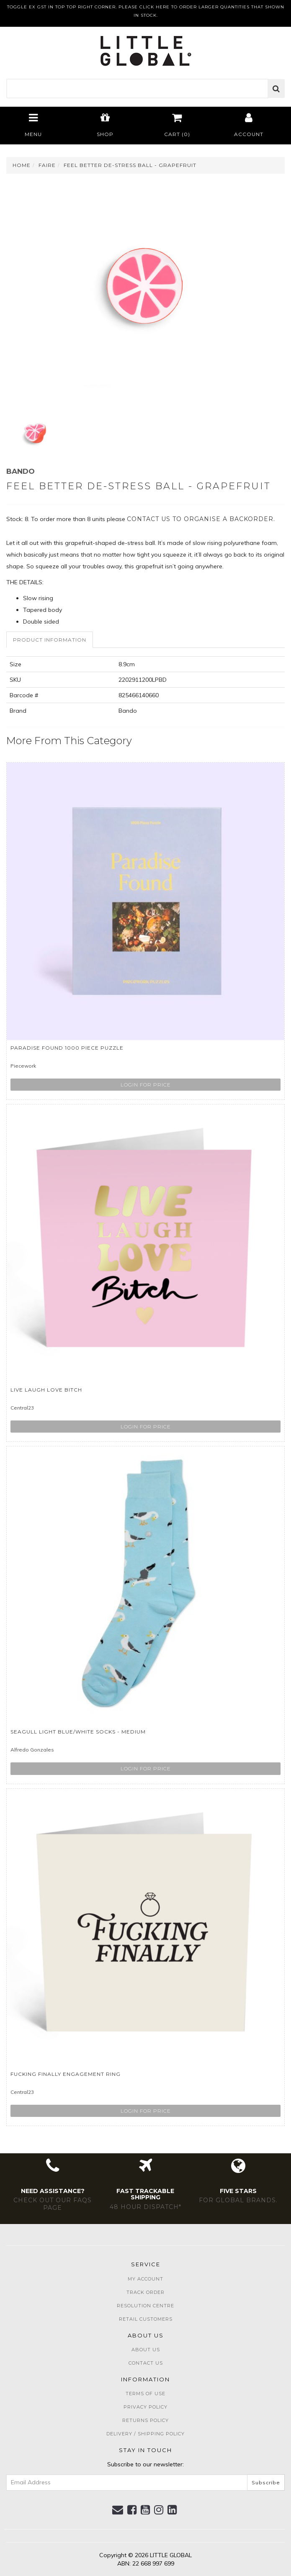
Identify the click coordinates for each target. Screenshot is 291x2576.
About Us (145, 2350)
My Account (145, 2279)
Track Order (145, 2292)
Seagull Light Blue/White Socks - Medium (78, 1731)
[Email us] (117, 2510)
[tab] (50, 640)
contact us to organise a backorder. (201, 519)
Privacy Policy (145, 2407)
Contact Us (146, 2363)
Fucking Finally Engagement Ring (65, 2074)
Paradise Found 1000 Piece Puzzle (67, 1048)
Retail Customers (146, 2319)
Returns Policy (145, 2420)
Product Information (49, 640)
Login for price (146, 1084)
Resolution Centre (145, 2306)
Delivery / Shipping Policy (145, 2434)
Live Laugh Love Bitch (46, 1390)
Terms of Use (145, 2393)
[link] (132, 2510)
